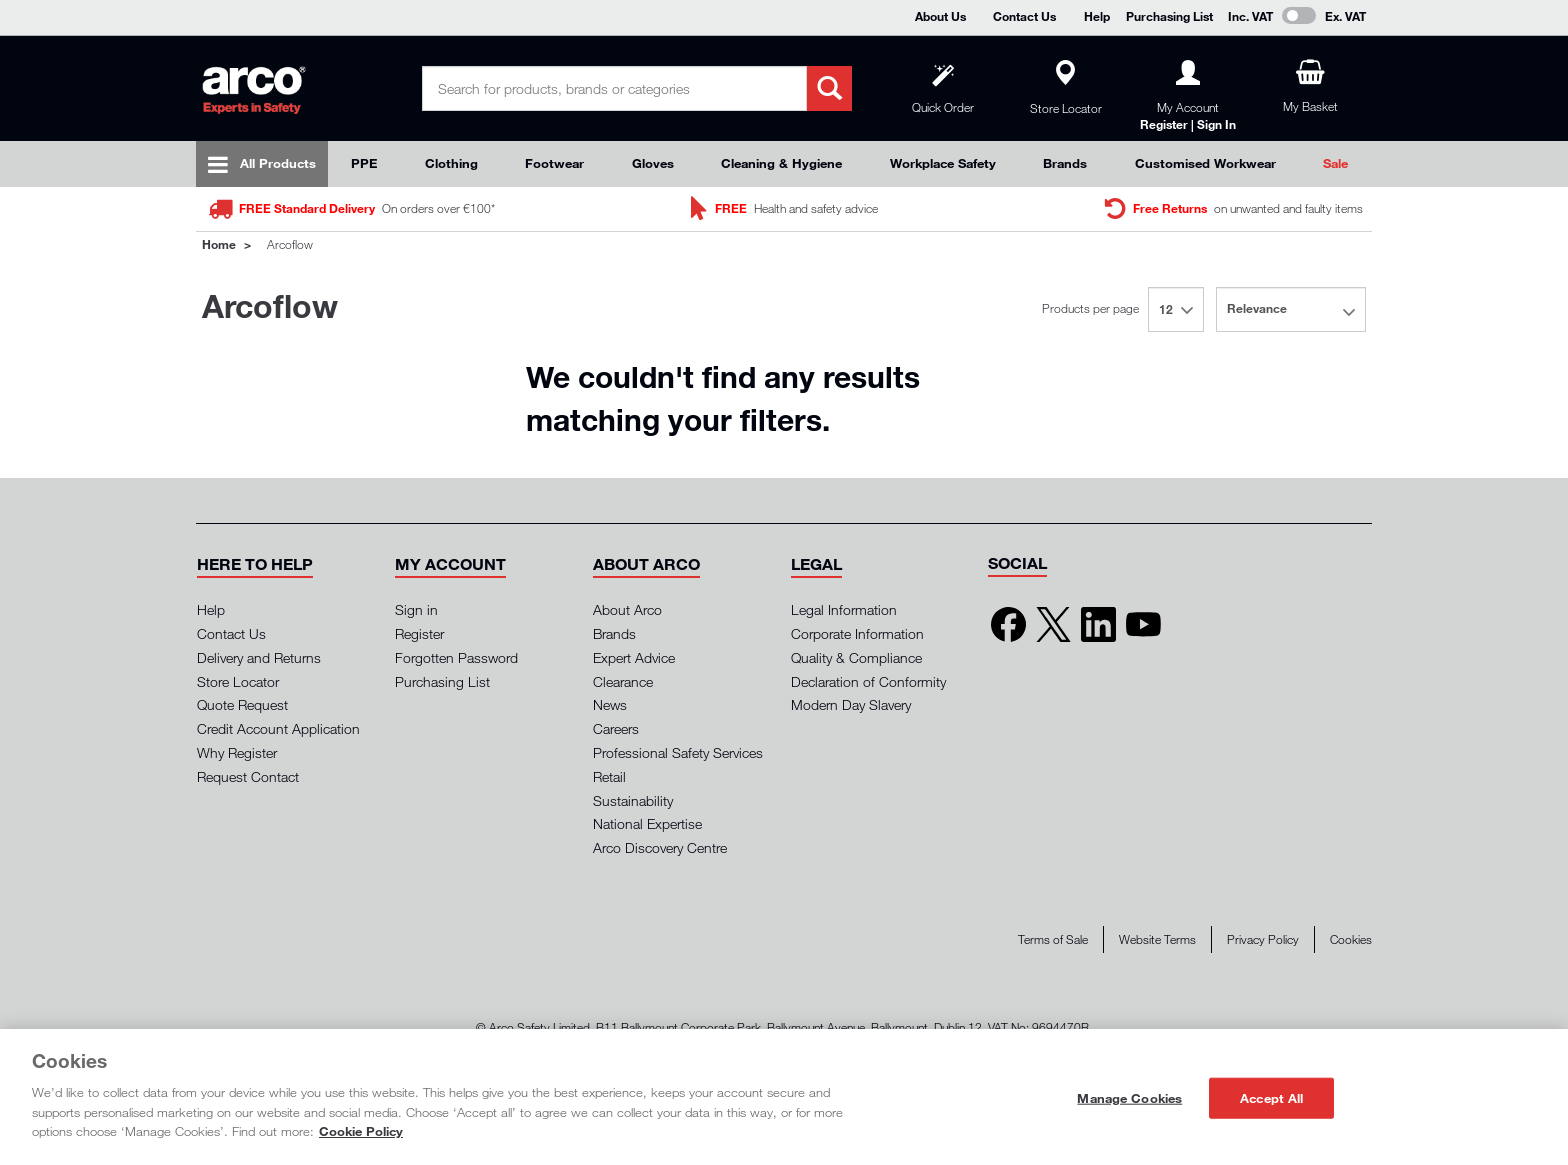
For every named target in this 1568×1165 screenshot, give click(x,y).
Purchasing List (1169, 16)
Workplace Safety (943, 163)
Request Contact (248, 776)
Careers (616, 728)
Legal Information (844, 609)
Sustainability (633, 800)
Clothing (451, 163)
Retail (609, 776)
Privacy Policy (1263, 939)
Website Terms (1157, 939)
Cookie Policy (361, 1131)
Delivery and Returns (259, 657)
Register (419, 633)
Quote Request (242, 704)
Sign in (416, 609)
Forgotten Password (456, 657)
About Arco (627, 609)
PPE (364, 163)
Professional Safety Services (678, 752)
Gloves (653, 163)
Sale (1335, 163)
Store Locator (238, 681)
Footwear (554, 163)
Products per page (1090, 308)
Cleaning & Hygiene (781, 163)
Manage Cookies (1129, 1097)
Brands (1065, 163)
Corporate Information (857, 633)
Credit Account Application (278, 728)
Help (1097, 16)
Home (219, 244)
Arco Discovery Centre (660, 847)
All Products (278, 163)
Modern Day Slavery (851, 704)
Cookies (1351, 939)
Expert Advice (634, 657)
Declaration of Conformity (868, 681)
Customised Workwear (1205, 163)
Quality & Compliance (856, 657)
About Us (940, 16)
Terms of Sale (1053, 939)
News (610, 704)
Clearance (623, 681)
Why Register (237, 752)
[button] (255, 564)
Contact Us (1024, 16)
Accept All (1271, 1097)
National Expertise (647, 823)
